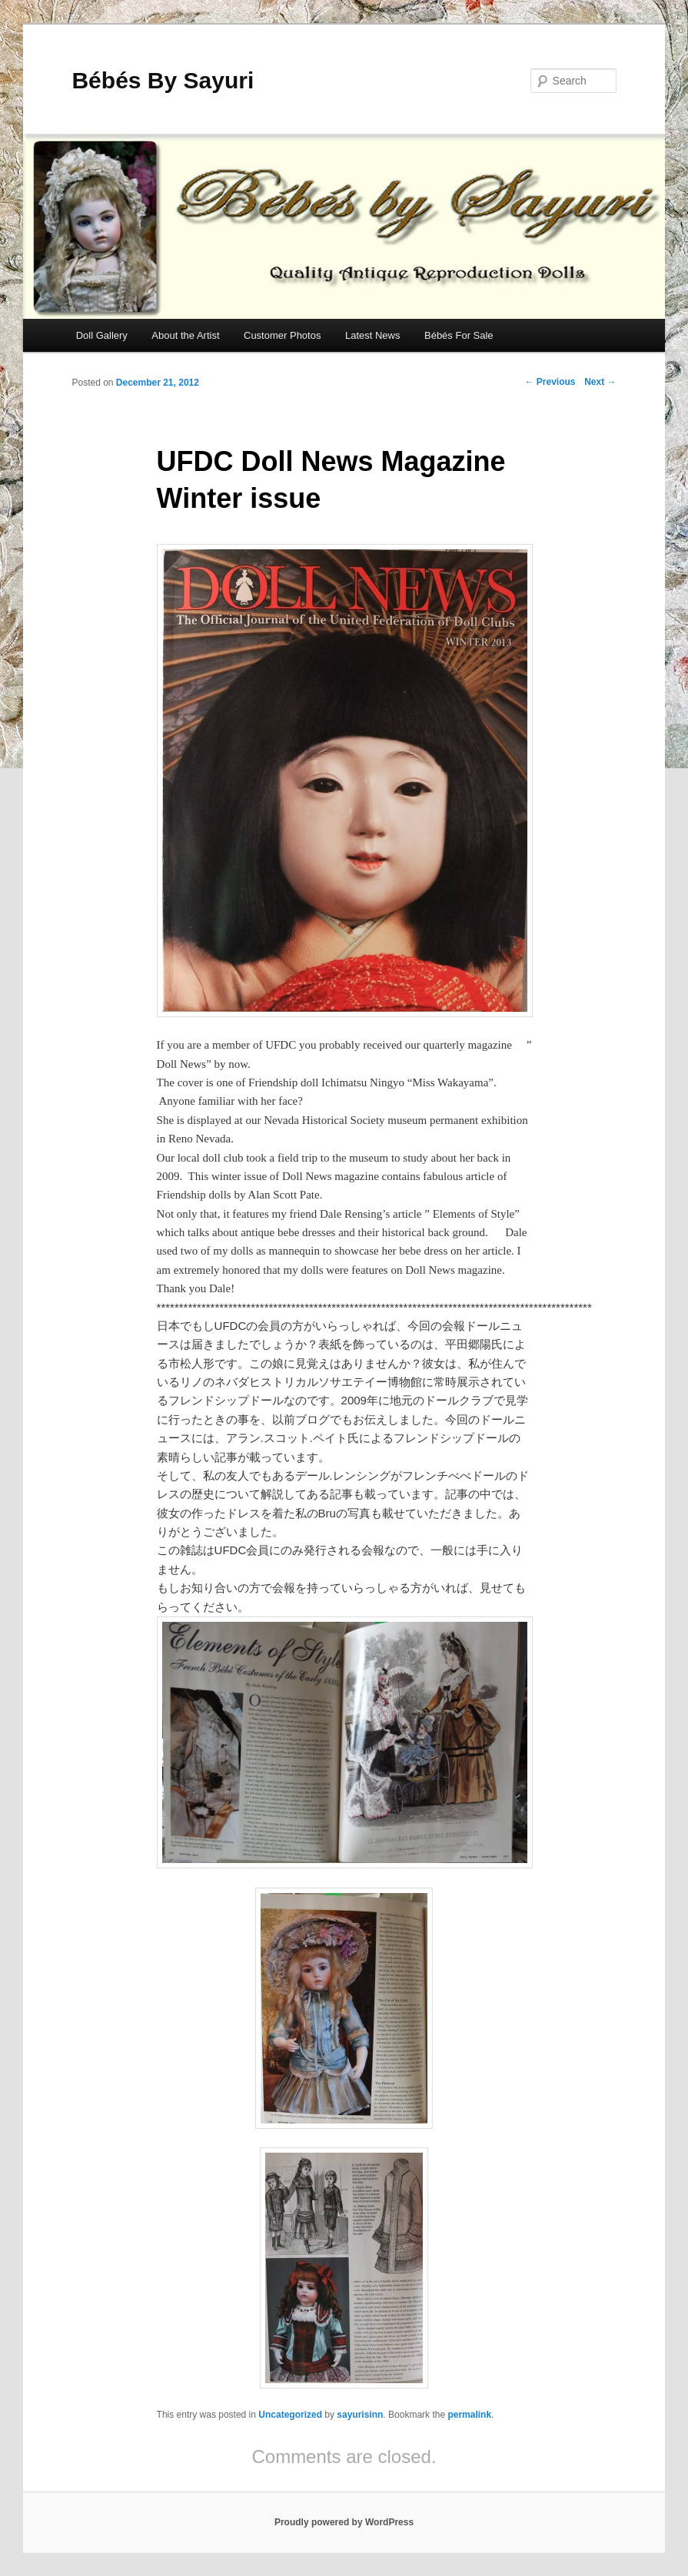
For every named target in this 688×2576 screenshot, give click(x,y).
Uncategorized (290, 2414)
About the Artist (185, 335)
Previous (550, 381)
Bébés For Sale (459, 335)
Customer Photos (282, 335)
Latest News (373, 335)
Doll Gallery (102, 335)
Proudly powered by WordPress (344, 2522)
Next (600, 381)
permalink (469, 2414)
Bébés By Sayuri (162, 80)
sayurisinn (360, 2414)
